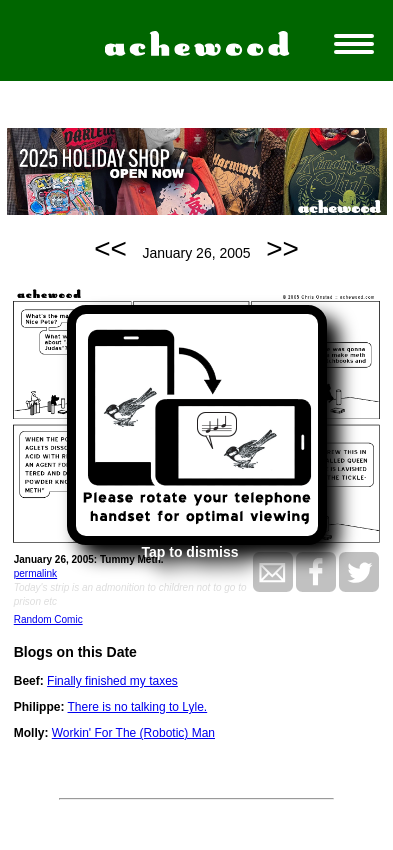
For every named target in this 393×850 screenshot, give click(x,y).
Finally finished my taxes (112, 681)
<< (110, 248)
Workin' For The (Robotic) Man (133, 733)
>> (282, 248)
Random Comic (48, 619)
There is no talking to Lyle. (138, 707)
